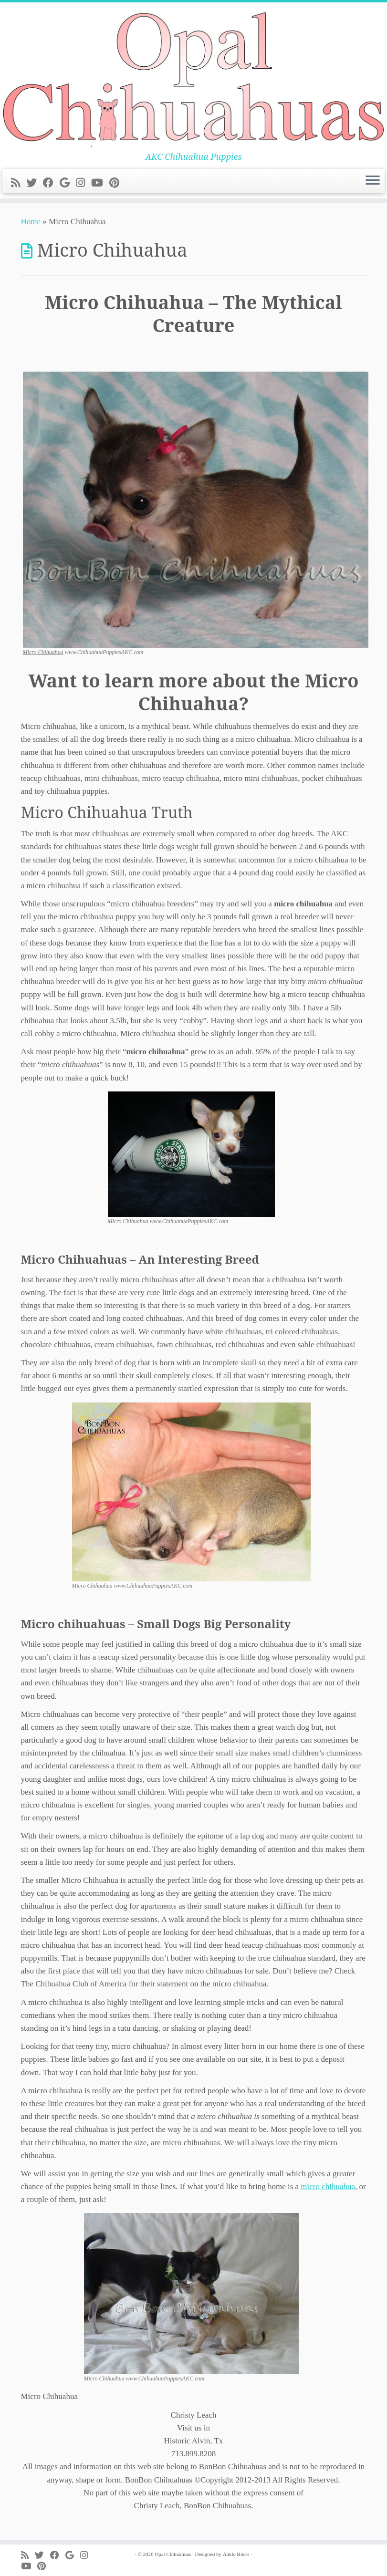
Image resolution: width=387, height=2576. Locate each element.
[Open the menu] (373, 181)
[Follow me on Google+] (68, 183)
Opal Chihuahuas (173, 2554)
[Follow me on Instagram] (83, 183)
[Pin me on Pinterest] (117, 183)
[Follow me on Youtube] (100, 183)
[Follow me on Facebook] (51, 183)
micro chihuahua (328, 2186)
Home (31, 221)
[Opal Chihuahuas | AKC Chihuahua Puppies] (193, 77)
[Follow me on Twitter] (34, 183)
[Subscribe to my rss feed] (18, 183)
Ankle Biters (236, 2554)
